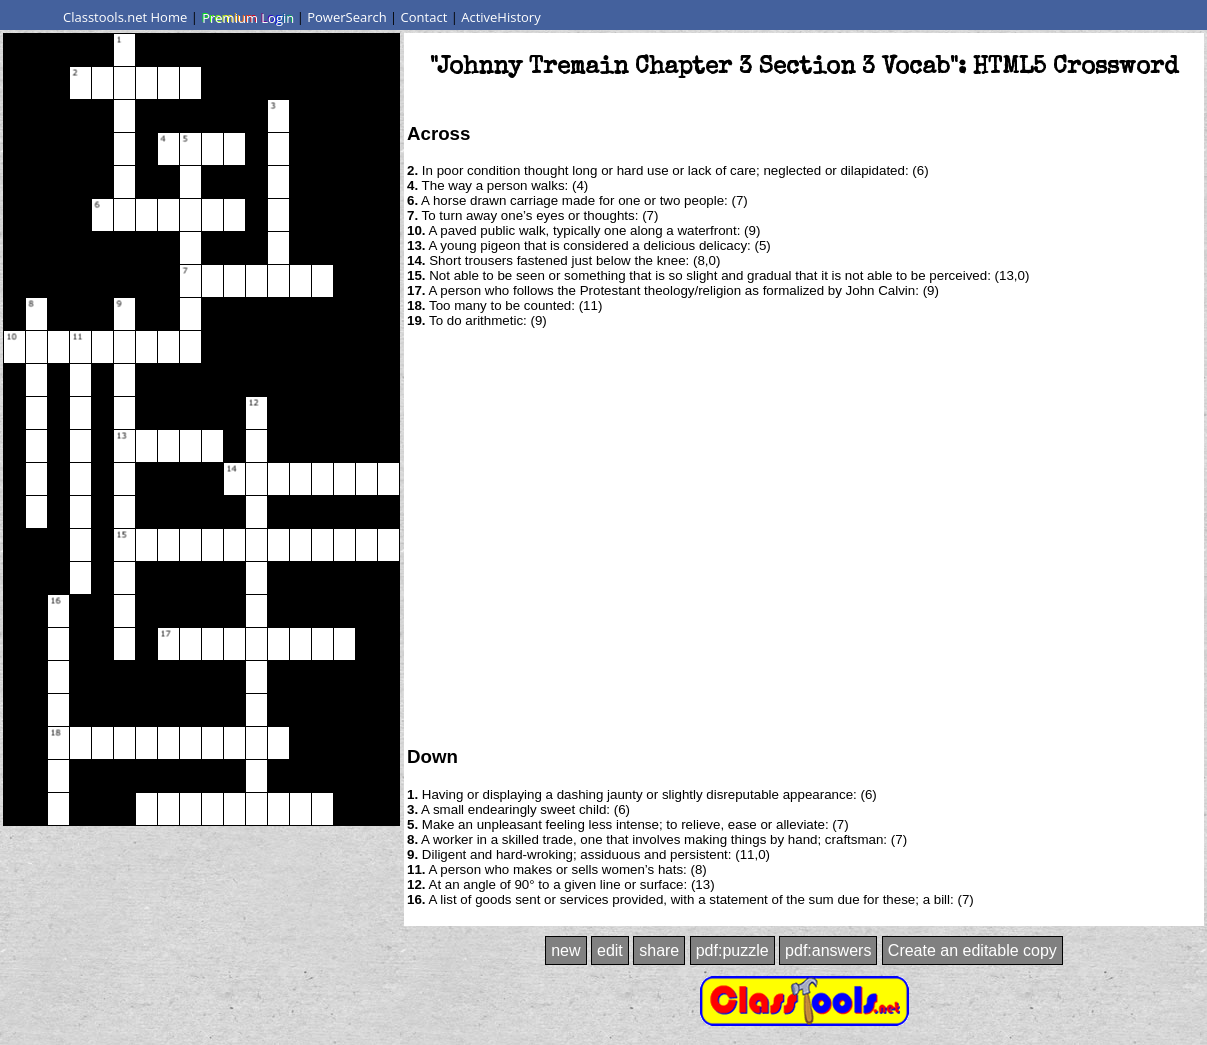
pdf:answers (828, 950)
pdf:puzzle (732, 950)
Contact (424, 17)
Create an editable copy (972, 950)
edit (610, 950)
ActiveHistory (501, 17)
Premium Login (247, 17)
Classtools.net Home (125, 17)
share (659, 950)
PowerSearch (347, 17)
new (565, 950)
